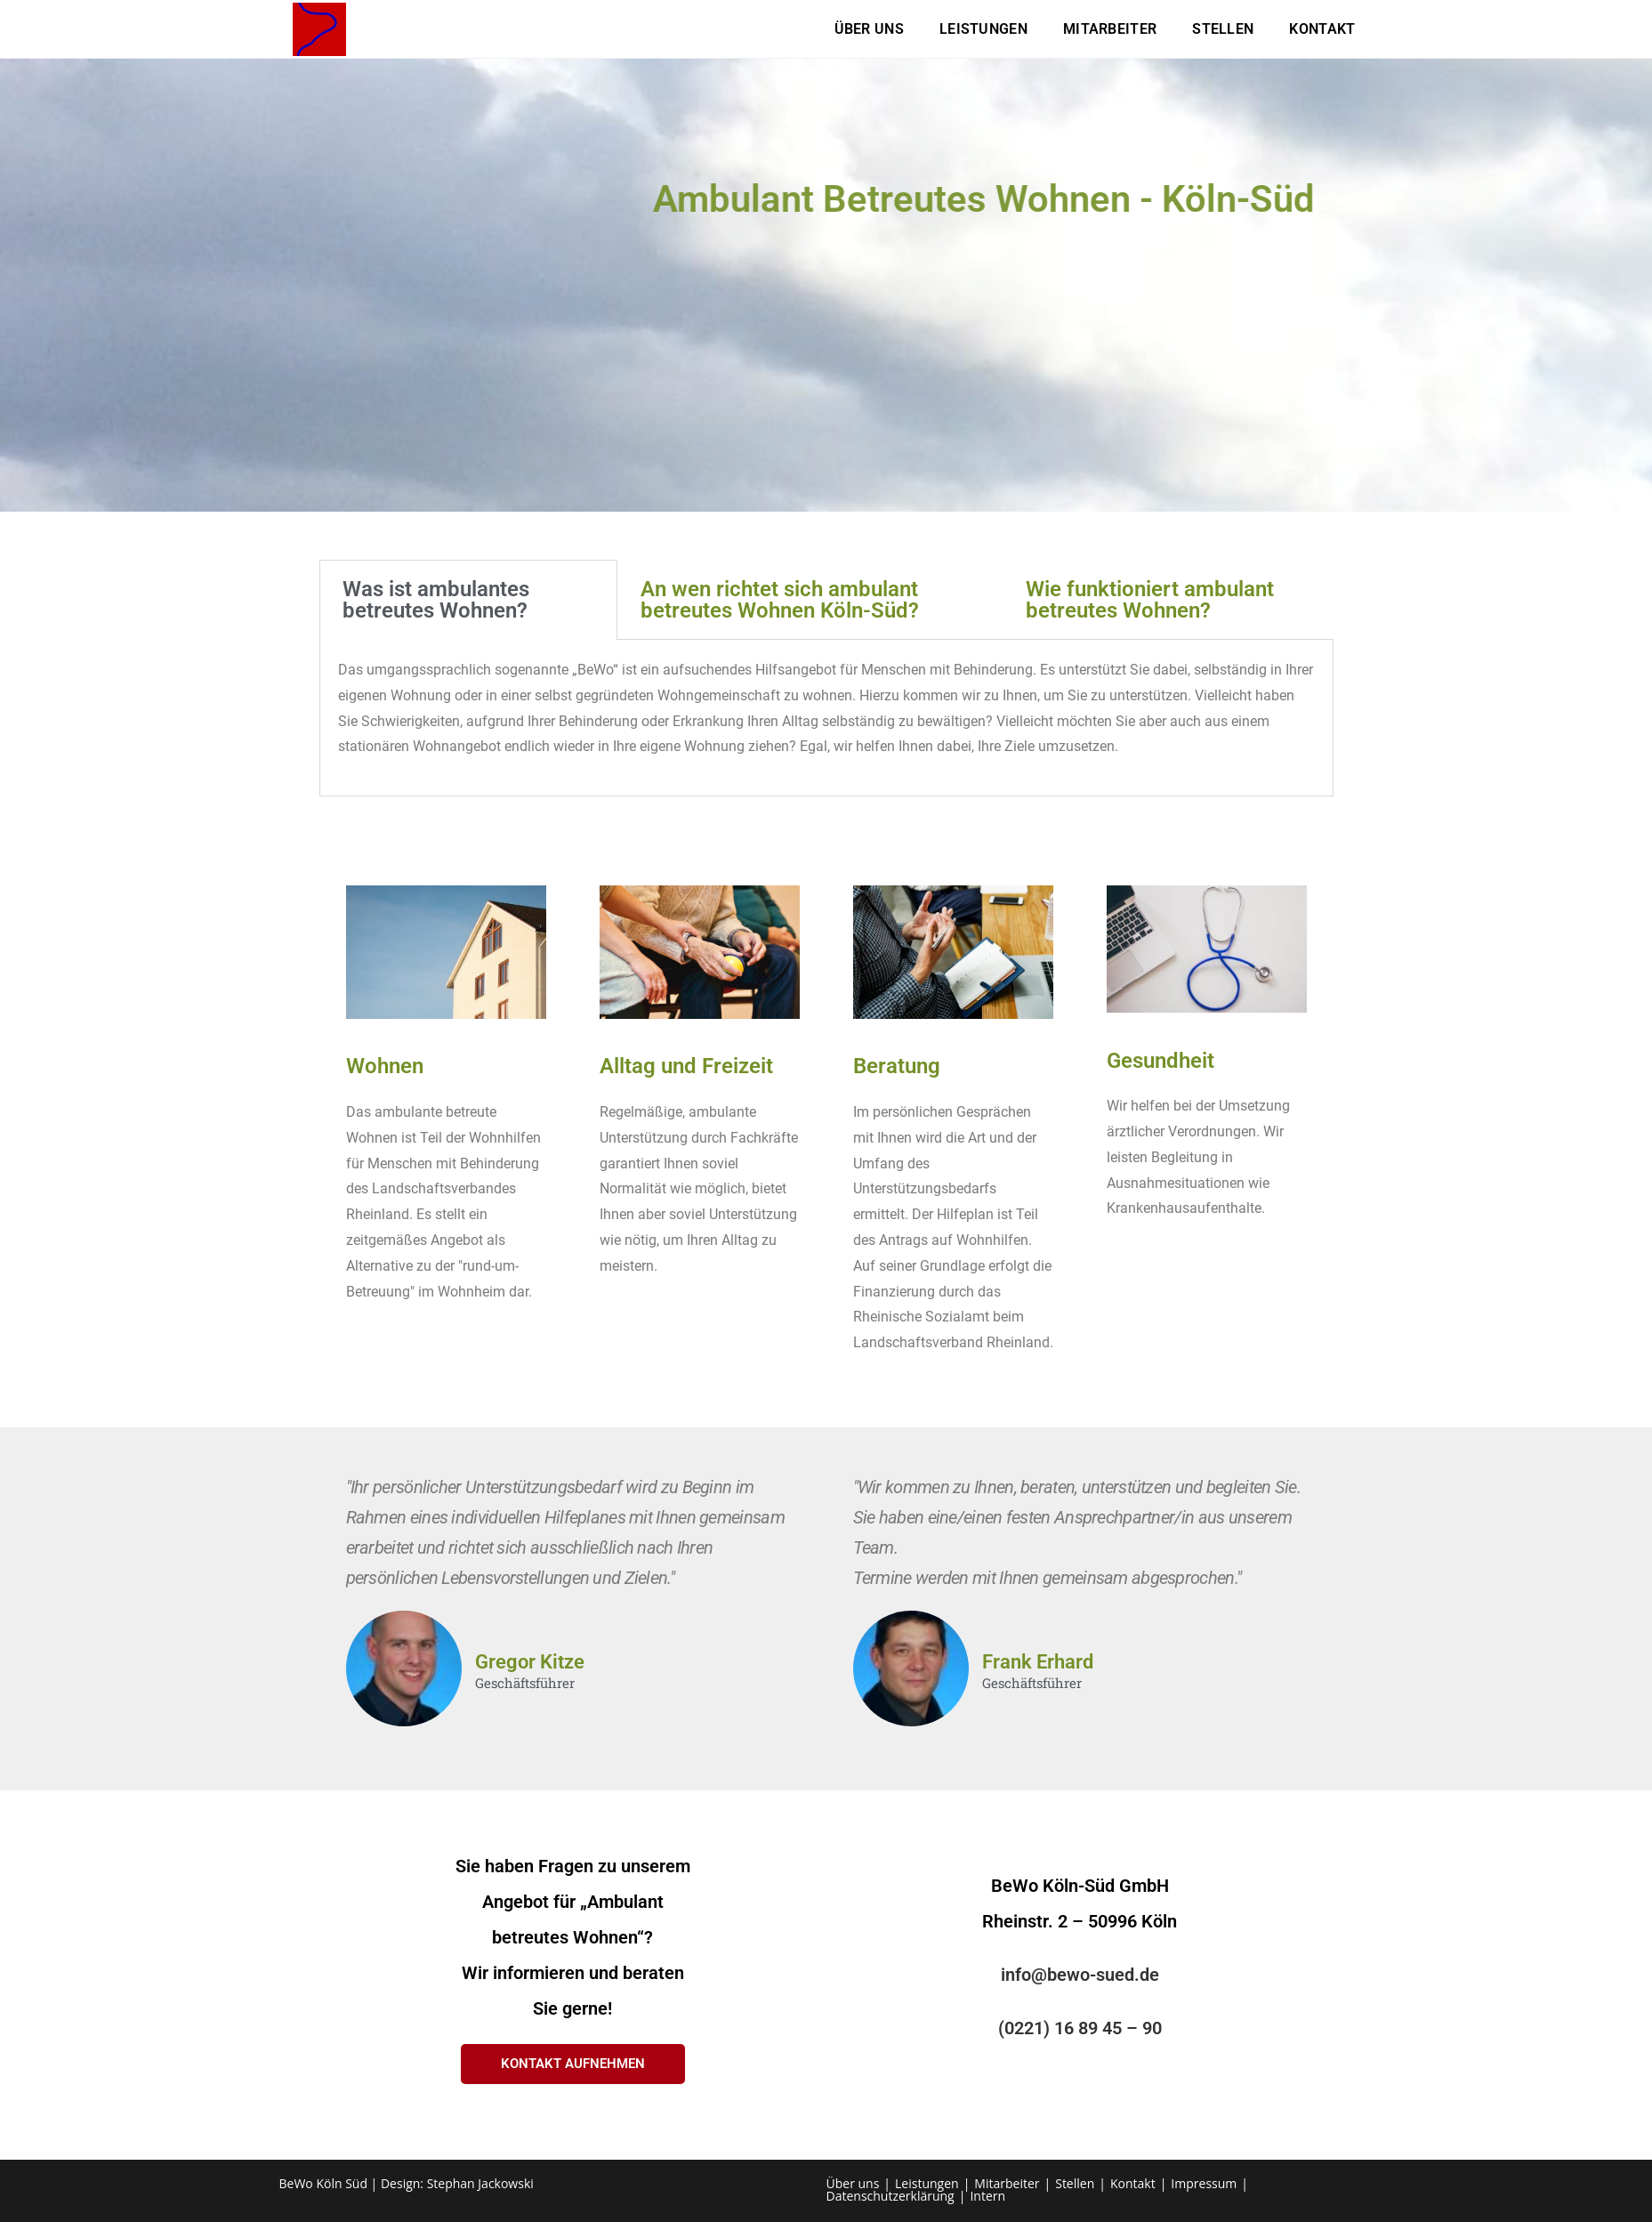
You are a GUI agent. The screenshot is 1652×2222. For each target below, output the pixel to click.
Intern (987, 2195)
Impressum (1204, 2183)
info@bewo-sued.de (1080, 1974)
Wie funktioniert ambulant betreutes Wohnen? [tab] (1150, 600)
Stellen (1074, 2183)
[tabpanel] (826, 718)
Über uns (853, 2183)
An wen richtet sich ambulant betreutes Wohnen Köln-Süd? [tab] (780, 600)
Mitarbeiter (1006, 2183)
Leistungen (927, 2183)
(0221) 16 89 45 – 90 (1080, 2028)
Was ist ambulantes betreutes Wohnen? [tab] (435, 600)
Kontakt (1133, 2183)
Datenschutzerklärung (890, 2195)
